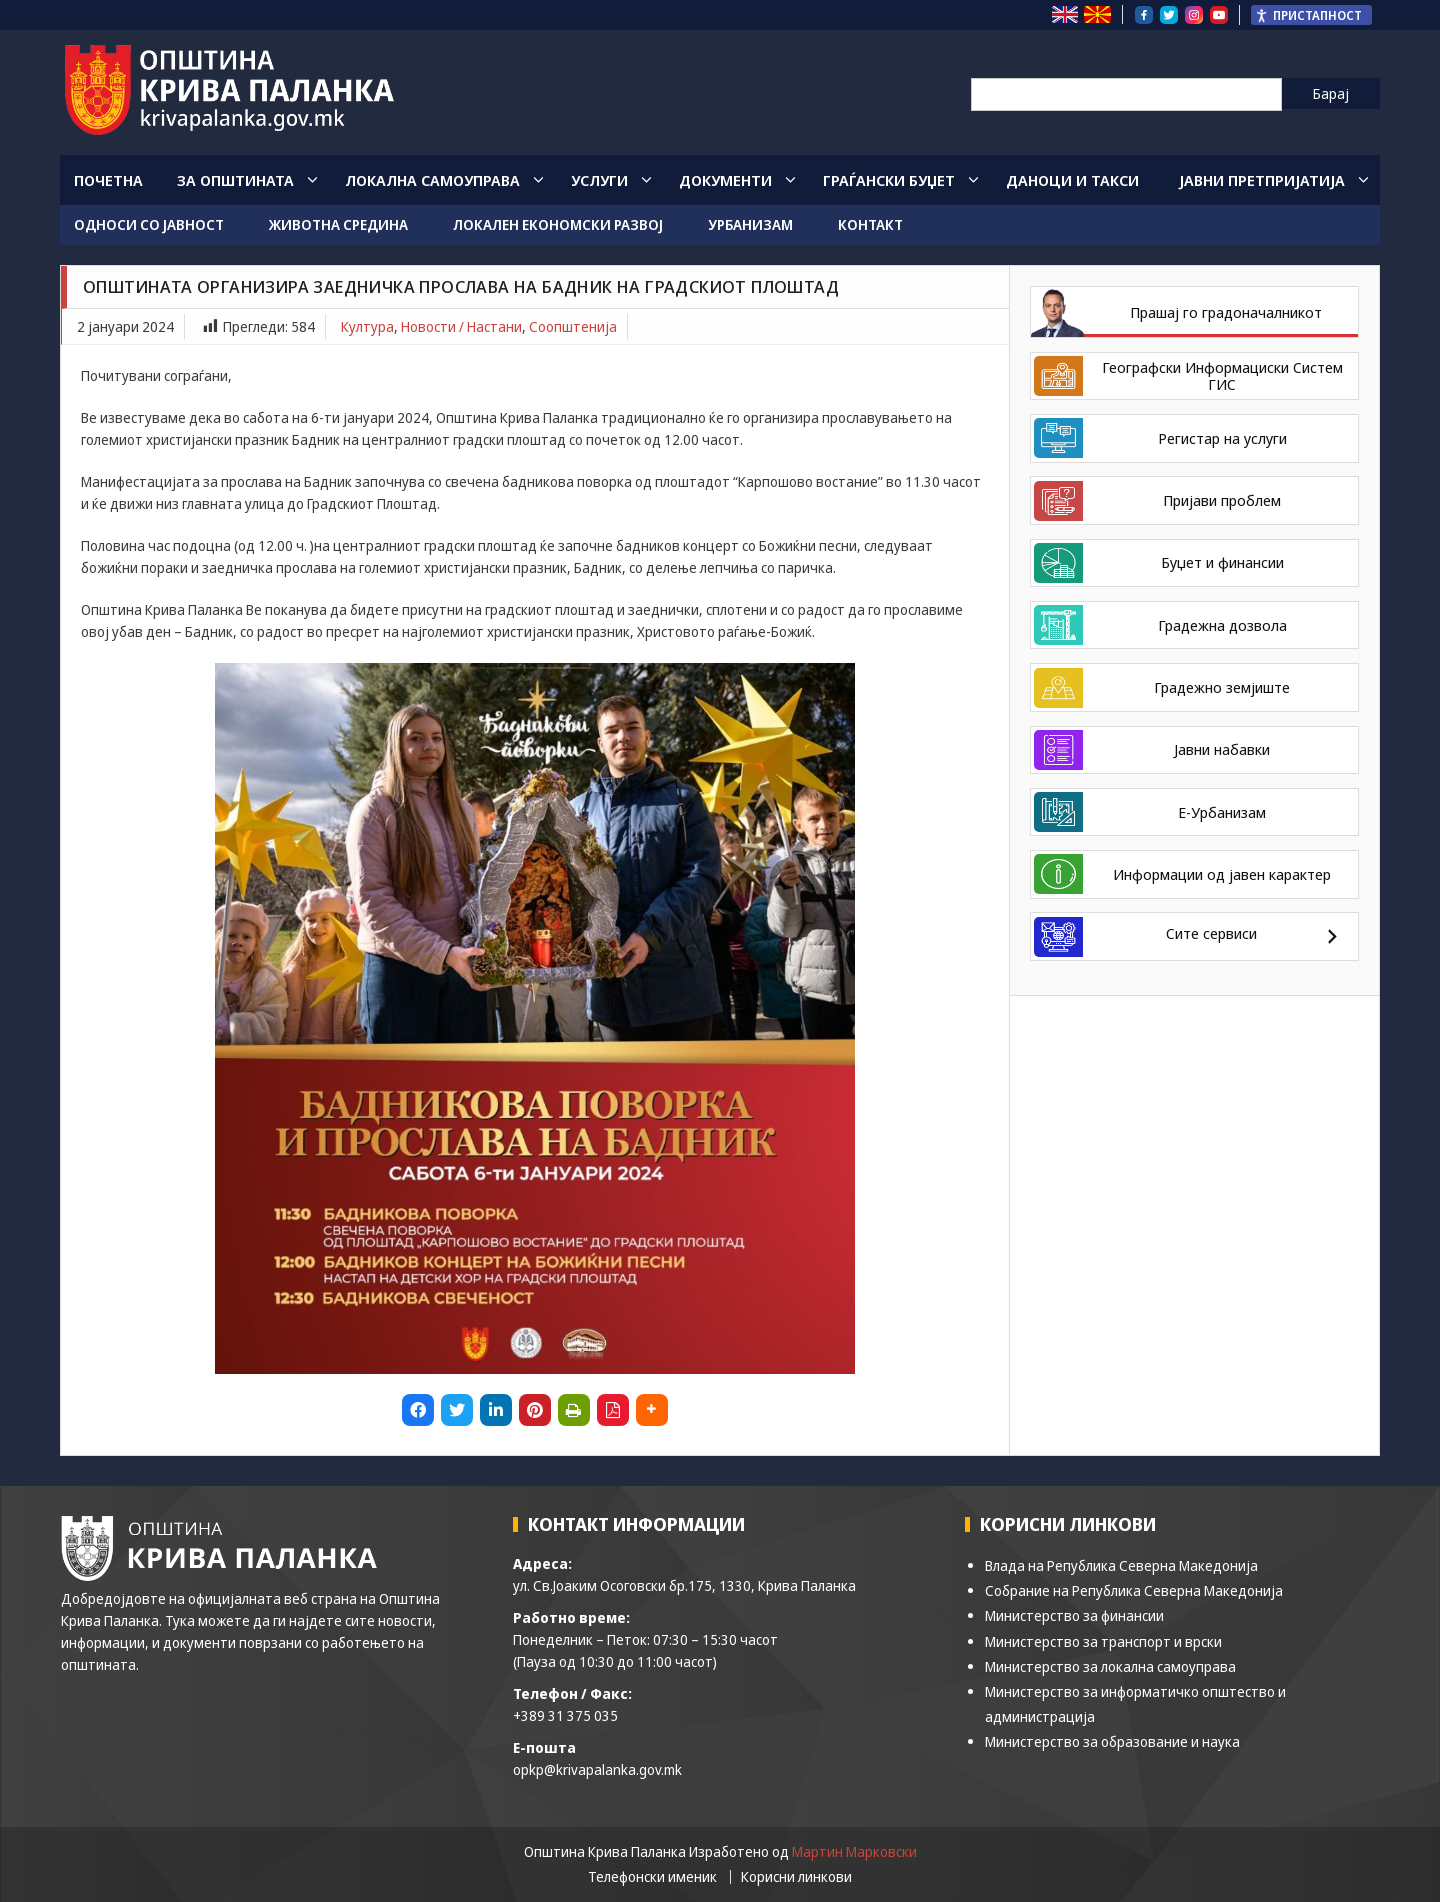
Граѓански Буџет (889, 180)
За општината (235, 180)
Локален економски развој (558, 224)
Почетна (108, 180)
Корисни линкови (796, 1877)
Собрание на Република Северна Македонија (1134, 1590)
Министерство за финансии (1074, 1615)
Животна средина (338, 224)
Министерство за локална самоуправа (1110, 1666)
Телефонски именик (652, 1877)
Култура (367, 326)
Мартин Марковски (854, 1851)
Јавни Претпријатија (1262, 180)
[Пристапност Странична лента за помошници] (1311, 15)
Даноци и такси (1072, 180)
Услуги (599, 180)
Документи (725, 180)
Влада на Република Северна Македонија (1121, 1565)
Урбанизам (750, 224)
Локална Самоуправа (432, 180)
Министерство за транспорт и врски (1103, 1641)
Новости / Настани (461, 326)
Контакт (870, 224)
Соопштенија (573, 326)
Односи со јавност (149, 224)
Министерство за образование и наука (1112, 1741)
